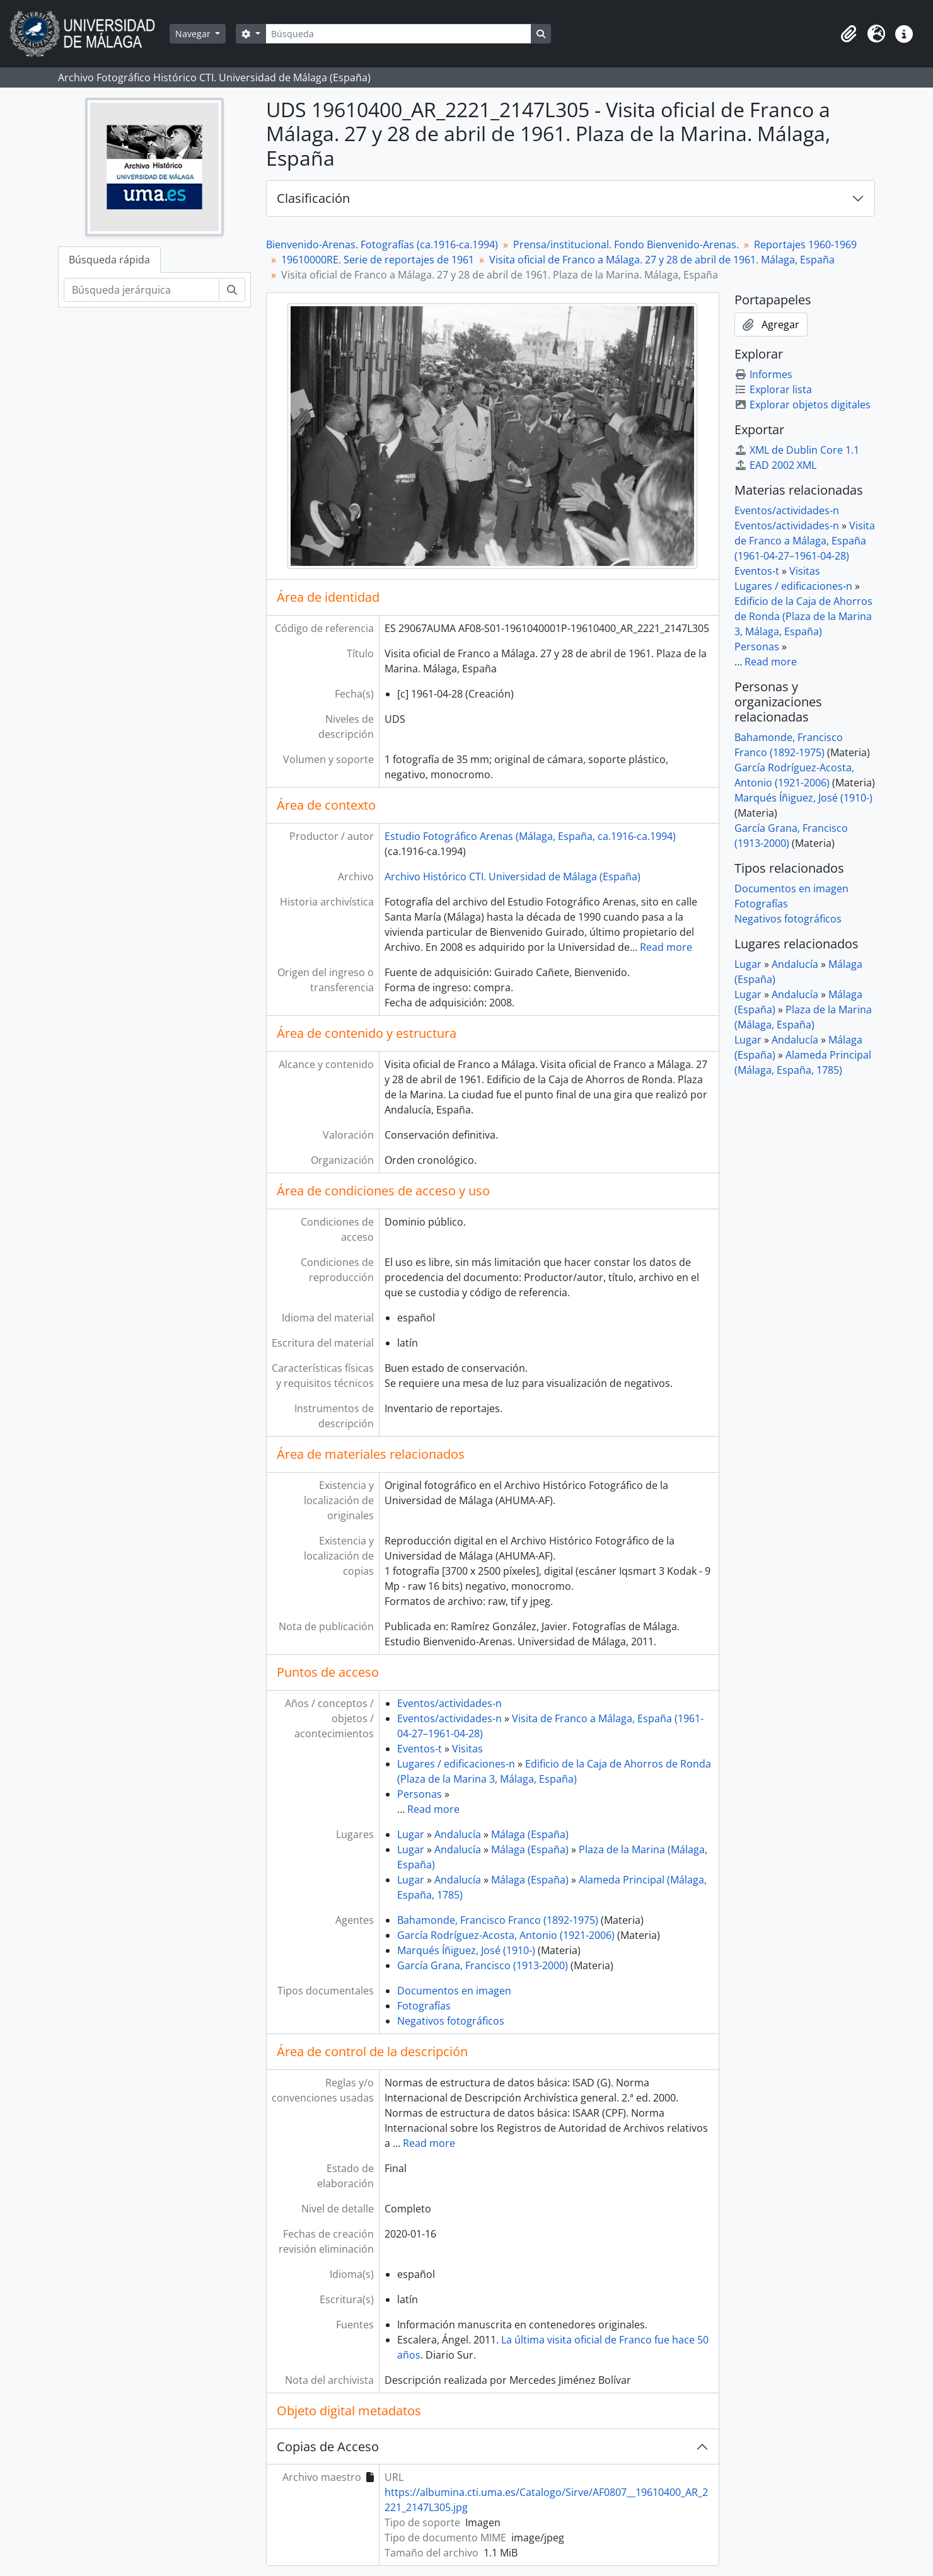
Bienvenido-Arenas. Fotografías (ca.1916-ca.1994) (382, 244)
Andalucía (457, 1834)
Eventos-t (419, 1749)
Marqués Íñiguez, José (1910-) (466, 1950)
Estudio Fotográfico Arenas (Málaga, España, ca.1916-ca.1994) (530, 836)
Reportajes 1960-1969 (805, 244)
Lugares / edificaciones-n (456, 1764)
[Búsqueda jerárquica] (141, 290)
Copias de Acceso (328, 2446)
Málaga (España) (530, 1834)
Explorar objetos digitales (802, 404)
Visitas (467, 1749)
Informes (763, 374)
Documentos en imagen (454, 1991)
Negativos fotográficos (450, 2021)
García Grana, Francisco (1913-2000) (482, 1965)
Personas (419, 1794)
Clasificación (313, 198)
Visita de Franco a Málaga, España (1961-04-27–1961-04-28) (804, 541)
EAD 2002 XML (775, 465)
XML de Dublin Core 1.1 (796, 450)
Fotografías (424, 2006)
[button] (848, 34)
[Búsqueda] (398, 33)
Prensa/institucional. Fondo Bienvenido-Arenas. (626, 244)
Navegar (194, 34)
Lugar (410, 1834)
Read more (666, 947)
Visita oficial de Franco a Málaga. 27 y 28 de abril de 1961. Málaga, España (662, 260)
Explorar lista (773, 389)
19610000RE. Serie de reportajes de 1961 (377, 260)
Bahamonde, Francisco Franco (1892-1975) (497, 1920)
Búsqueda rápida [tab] (109, 260)
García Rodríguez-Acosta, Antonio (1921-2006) (506, 1935)
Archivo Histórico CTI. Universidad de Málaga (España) (512, 876)
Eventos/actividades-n (449, 1703)
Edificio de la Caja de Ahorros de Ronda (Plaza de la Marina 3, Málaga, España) (803, 616)
